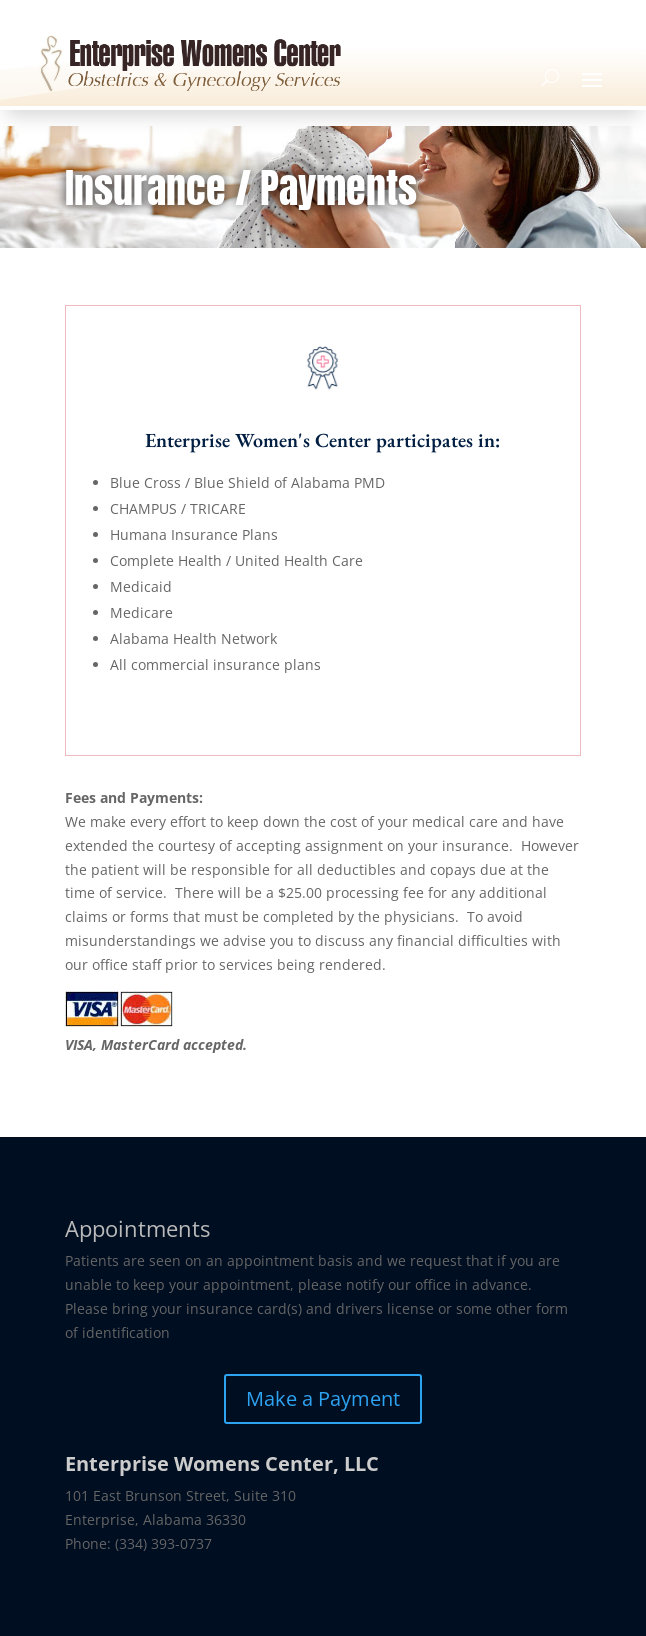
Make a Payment (323, 1398)
